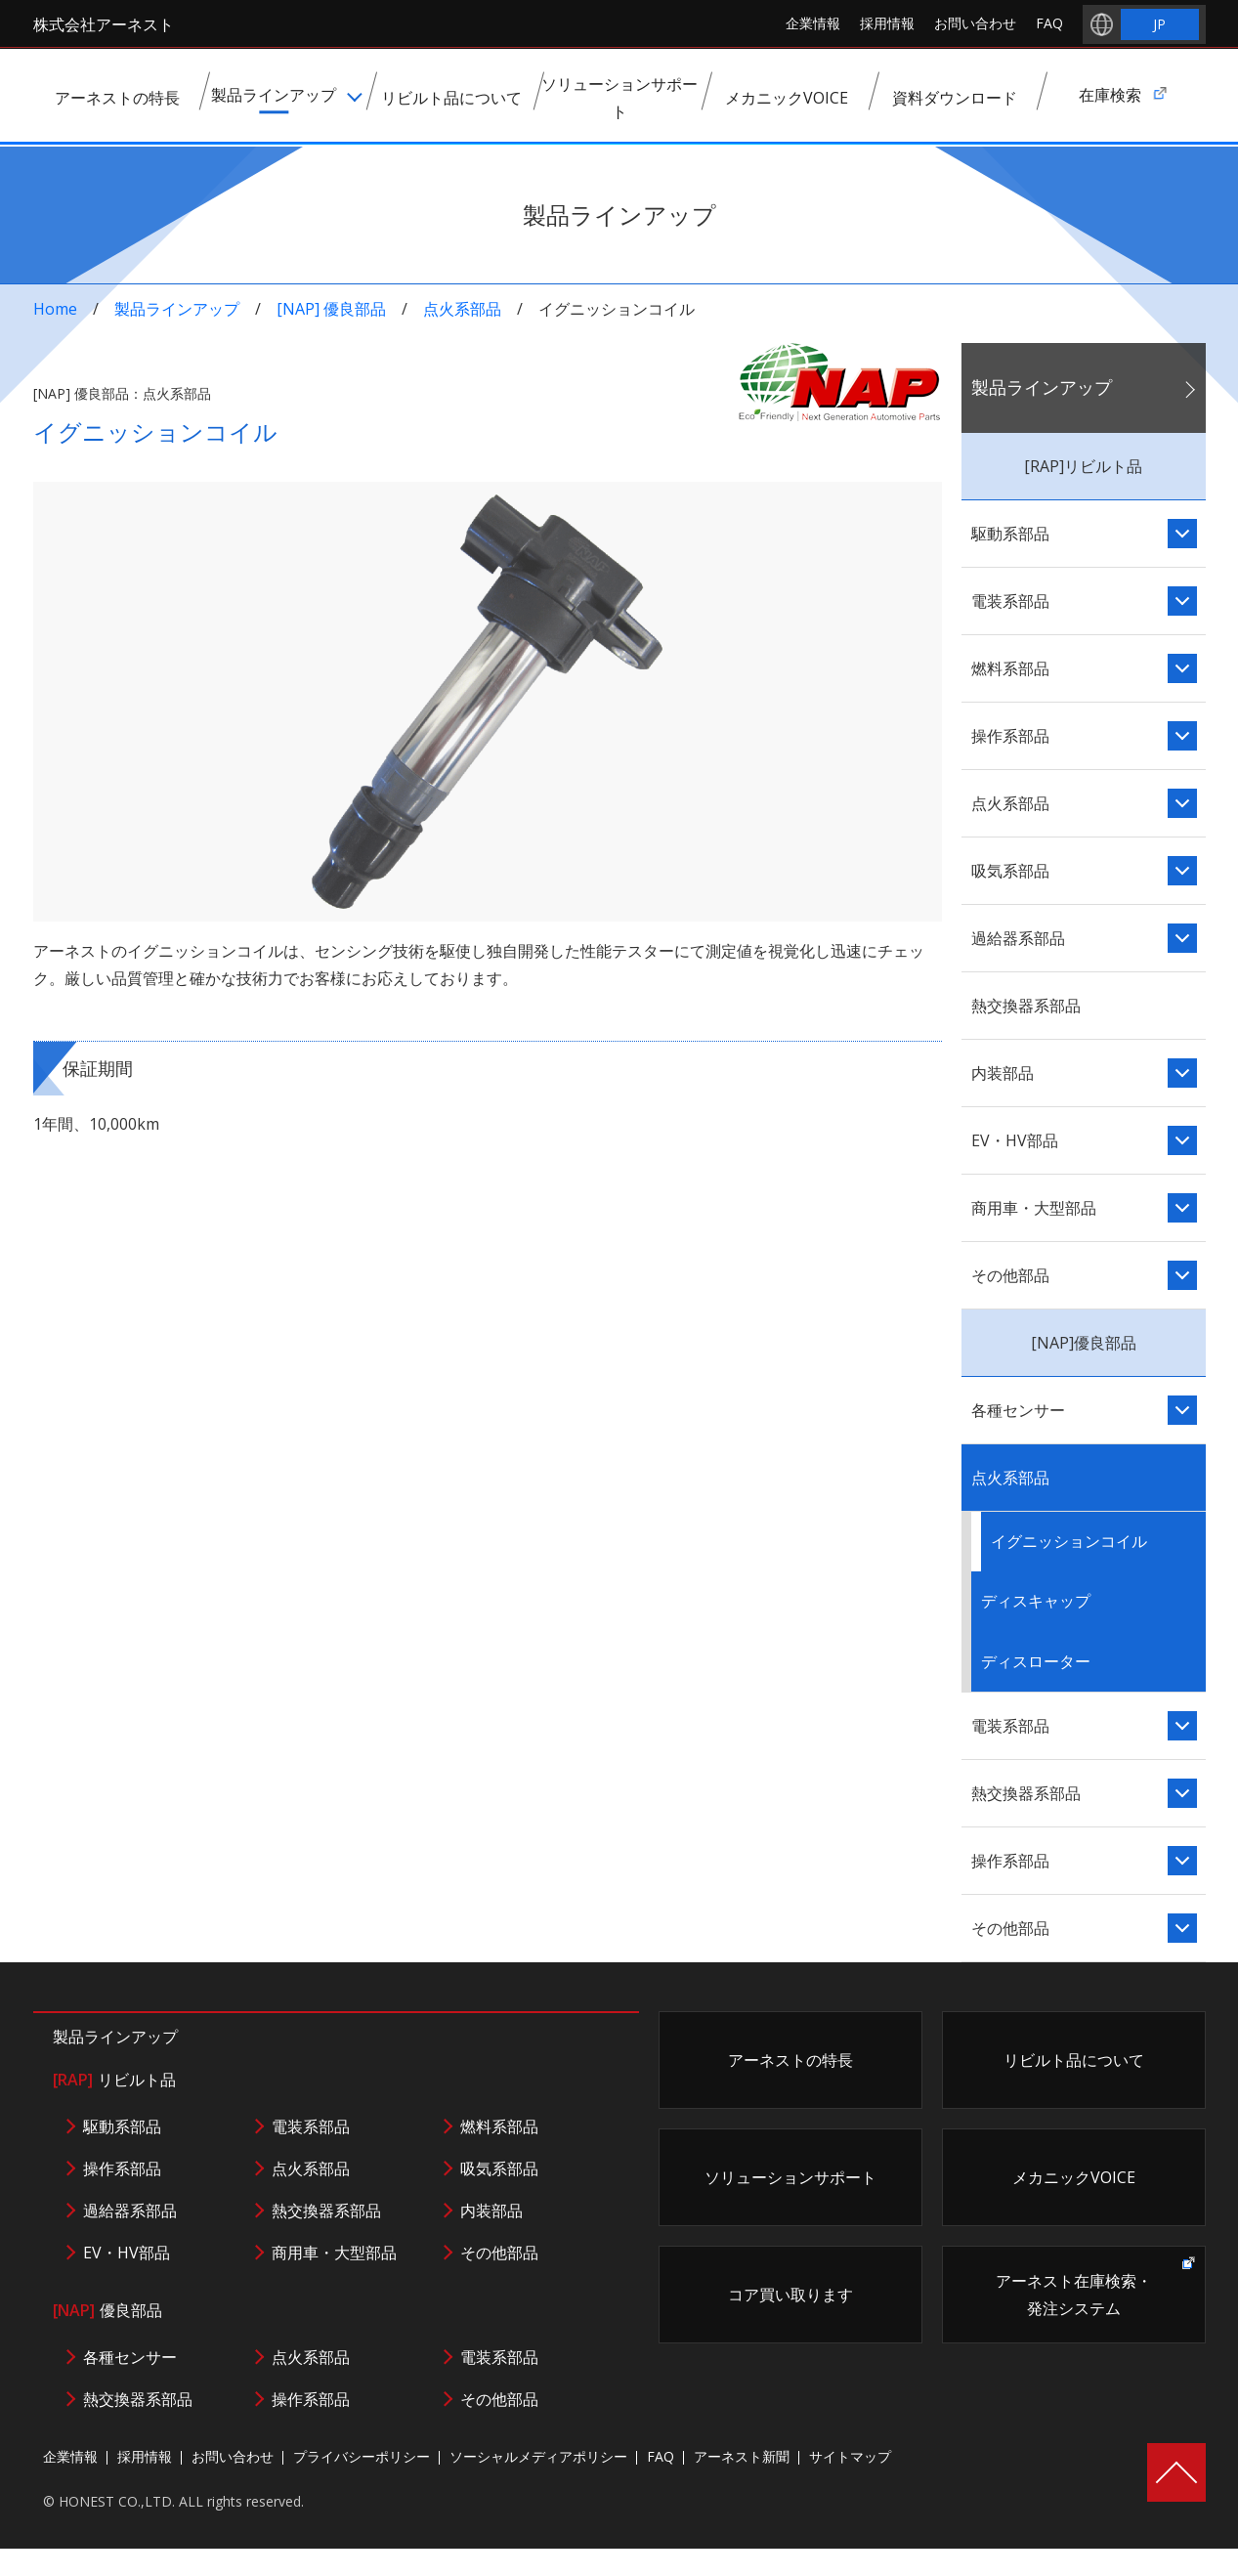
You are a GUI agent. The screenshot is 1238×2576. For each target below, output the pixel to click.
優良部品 (107, 2310)
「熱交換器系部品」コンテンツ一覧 (1182, 1793)
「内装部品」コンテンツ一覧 (1182, 1073)
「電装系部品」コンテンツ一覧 (1182, 601)
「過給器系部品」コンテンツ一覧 (1182, 938)
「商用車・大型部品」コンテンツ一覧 (1182, 1208)
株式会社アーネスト (103, 24)
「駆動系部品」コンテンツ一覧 (1182, 533)
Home (55, 309)
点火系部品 (462, 309)
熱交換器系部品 (1026, 1005)
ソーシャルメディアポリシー (538, 2456)
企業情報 (813, 23)
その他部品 (1010, 1275)
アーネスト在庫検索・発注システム (1074, 2294)
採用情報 (887, 23)
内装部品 (1002, 1073)
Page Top (1176, 2472)
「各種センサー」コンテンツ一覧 (1182, 1410)
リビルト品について (1073, 2060)
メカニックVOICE (1073, 2177)
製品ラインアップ (176, 309)
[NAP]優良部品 (1083, 1342)
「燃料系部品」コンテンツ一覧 (1182, 668)
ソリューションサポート (790, 2177)
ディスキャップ (1035, 1600)
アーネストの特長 (790, 2060)
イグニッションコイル (1069, 1541)
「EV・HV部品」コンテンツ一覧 (1182, 1140)
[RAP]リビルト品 (1083, 466)
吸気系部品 (1010, 870)
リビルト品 (114, 2079)
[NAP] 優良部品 (331, 309)
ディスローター (1035, 1661)
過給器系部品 (1018, 938)
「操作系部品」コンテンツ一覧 (1182, 736)
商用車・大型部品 (1033, 1208)
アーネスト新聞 (742, 2456)
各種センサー (1018, 1410)
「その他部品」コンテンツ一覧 (1182, 1275)
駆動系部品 (1010, 533)
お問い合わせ (975, 23)
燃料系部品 (1010, 668)
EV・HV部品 (1014, 1140)
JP (1159, 24)
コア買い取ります (790, 2294)
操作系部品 (1010, 736)
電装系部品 (1010, 601)
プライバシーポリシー (361, 2456)
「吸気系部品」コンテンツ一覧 (1182, 870)
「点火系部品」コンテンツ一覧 (1182, 803)
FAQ (1049, 23)
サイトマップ (850, 2456)
